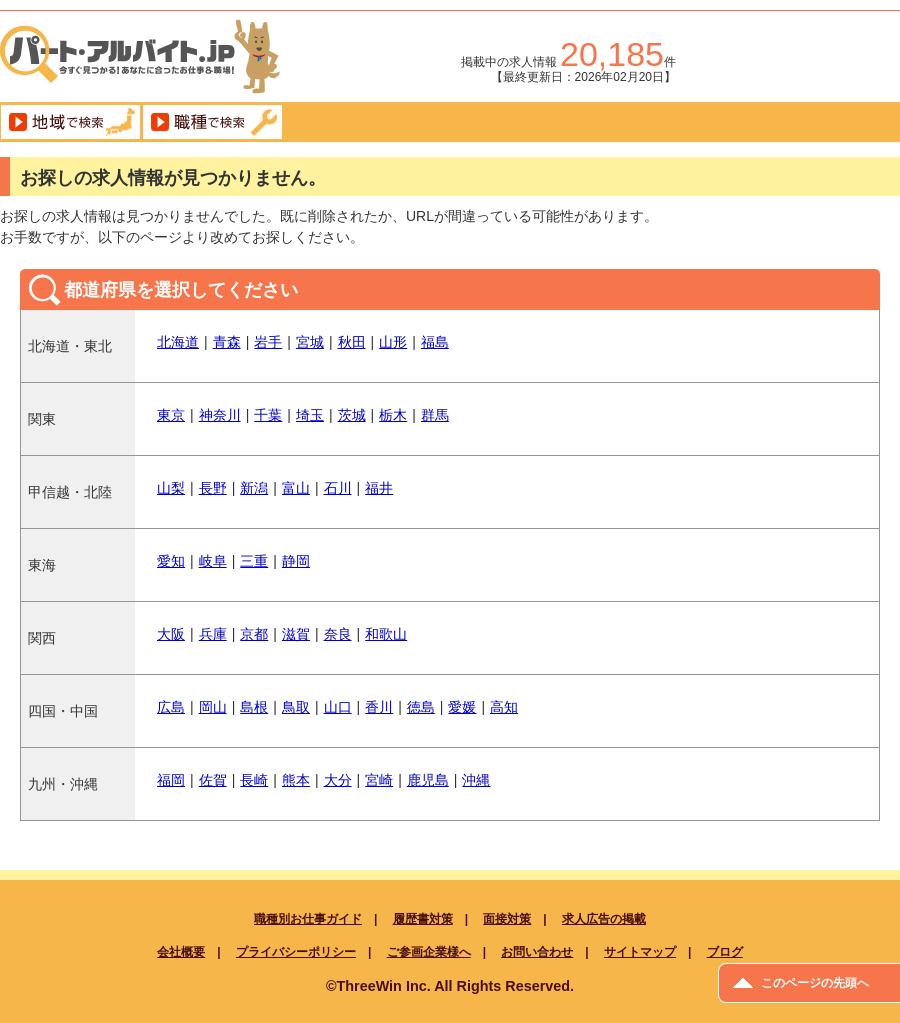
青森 (227, 342)
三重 (254, 561)
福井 (379, 488)
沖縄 (476, 780)
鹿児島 (428, 780)
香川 (379, 707)
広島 (171, 707)
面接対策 (507, 919)
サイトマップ (640, 952)
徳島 (421, 707)
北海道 (178, 342)
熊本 (296, 780)
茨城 (352, 415)
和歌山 (386, 634)
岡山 (213, 707)
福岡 (171, 780)
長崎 (254, 780)
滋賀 (296, 634)
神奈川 (220, 415)
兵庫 (213, 634)
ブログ (725, 952)
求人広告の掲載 (604, 919)
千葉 (268, 415)
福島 (435, 342)
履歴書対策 (423, 919)
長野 (213, 488)
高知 (504, 707)
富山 (296, 488)
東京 (171, 415)
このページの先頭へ (815, 983)
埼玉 (310, 415)
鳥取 (296, 707)
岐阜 (213, 561)
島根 (254, 707)
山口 (338, 707)
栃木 (393, 415)
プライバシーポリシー (296, 952)
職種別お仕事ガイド (308, 919)
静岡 (296, 561)
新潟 (254, 488)
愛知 (171, 561)
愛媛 (462, 707)
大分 (338, 780)
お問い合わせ (537, 952)
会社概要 (181, 952)
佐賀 (213, 780)
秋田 (352, 342)
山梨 (171, 488)
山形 (393, 342)
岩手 (268, 342)
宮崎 (379, 780)
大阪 (171, 634)
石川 (338, 488)
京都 (254, 634)
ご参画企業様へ (429, 952)
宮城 (310, 342)
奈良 (338, 634)
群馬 (435, 415)
